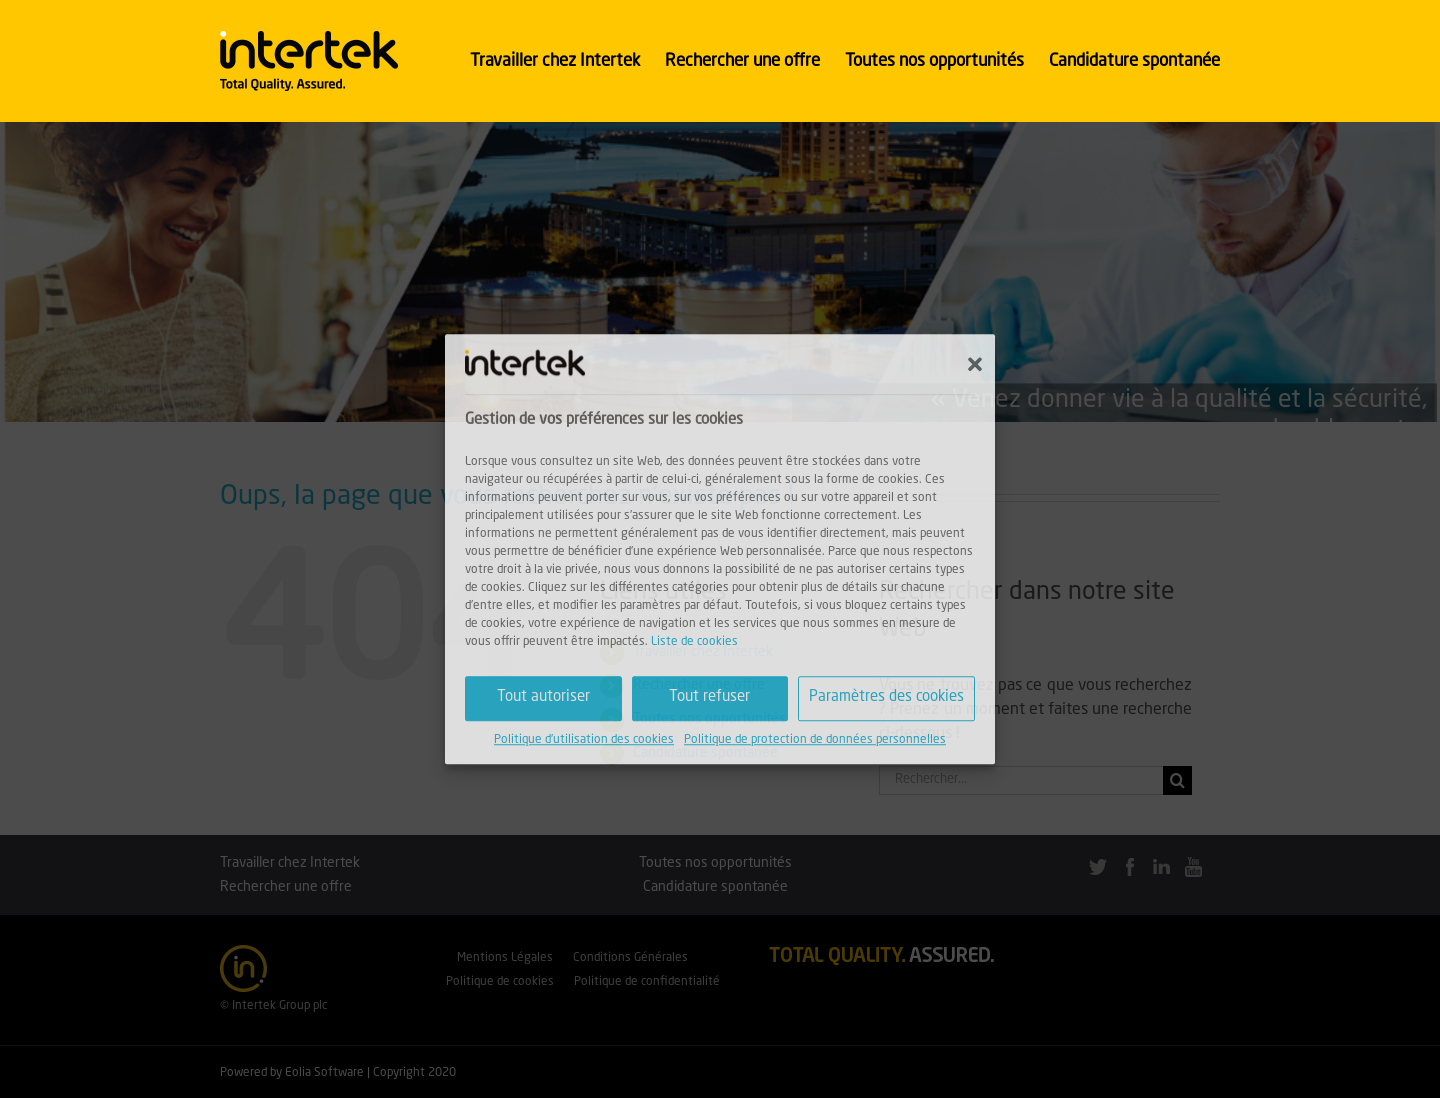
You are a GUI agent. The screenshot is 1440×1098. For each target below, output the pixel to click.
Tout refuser (709, 697)
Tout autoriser (543, 697)
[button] (975, 364)
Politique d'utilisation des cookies (584, 740)
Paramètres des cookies (886, 697)
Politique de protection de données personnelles (815, 740)
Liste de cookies (694, 642)
